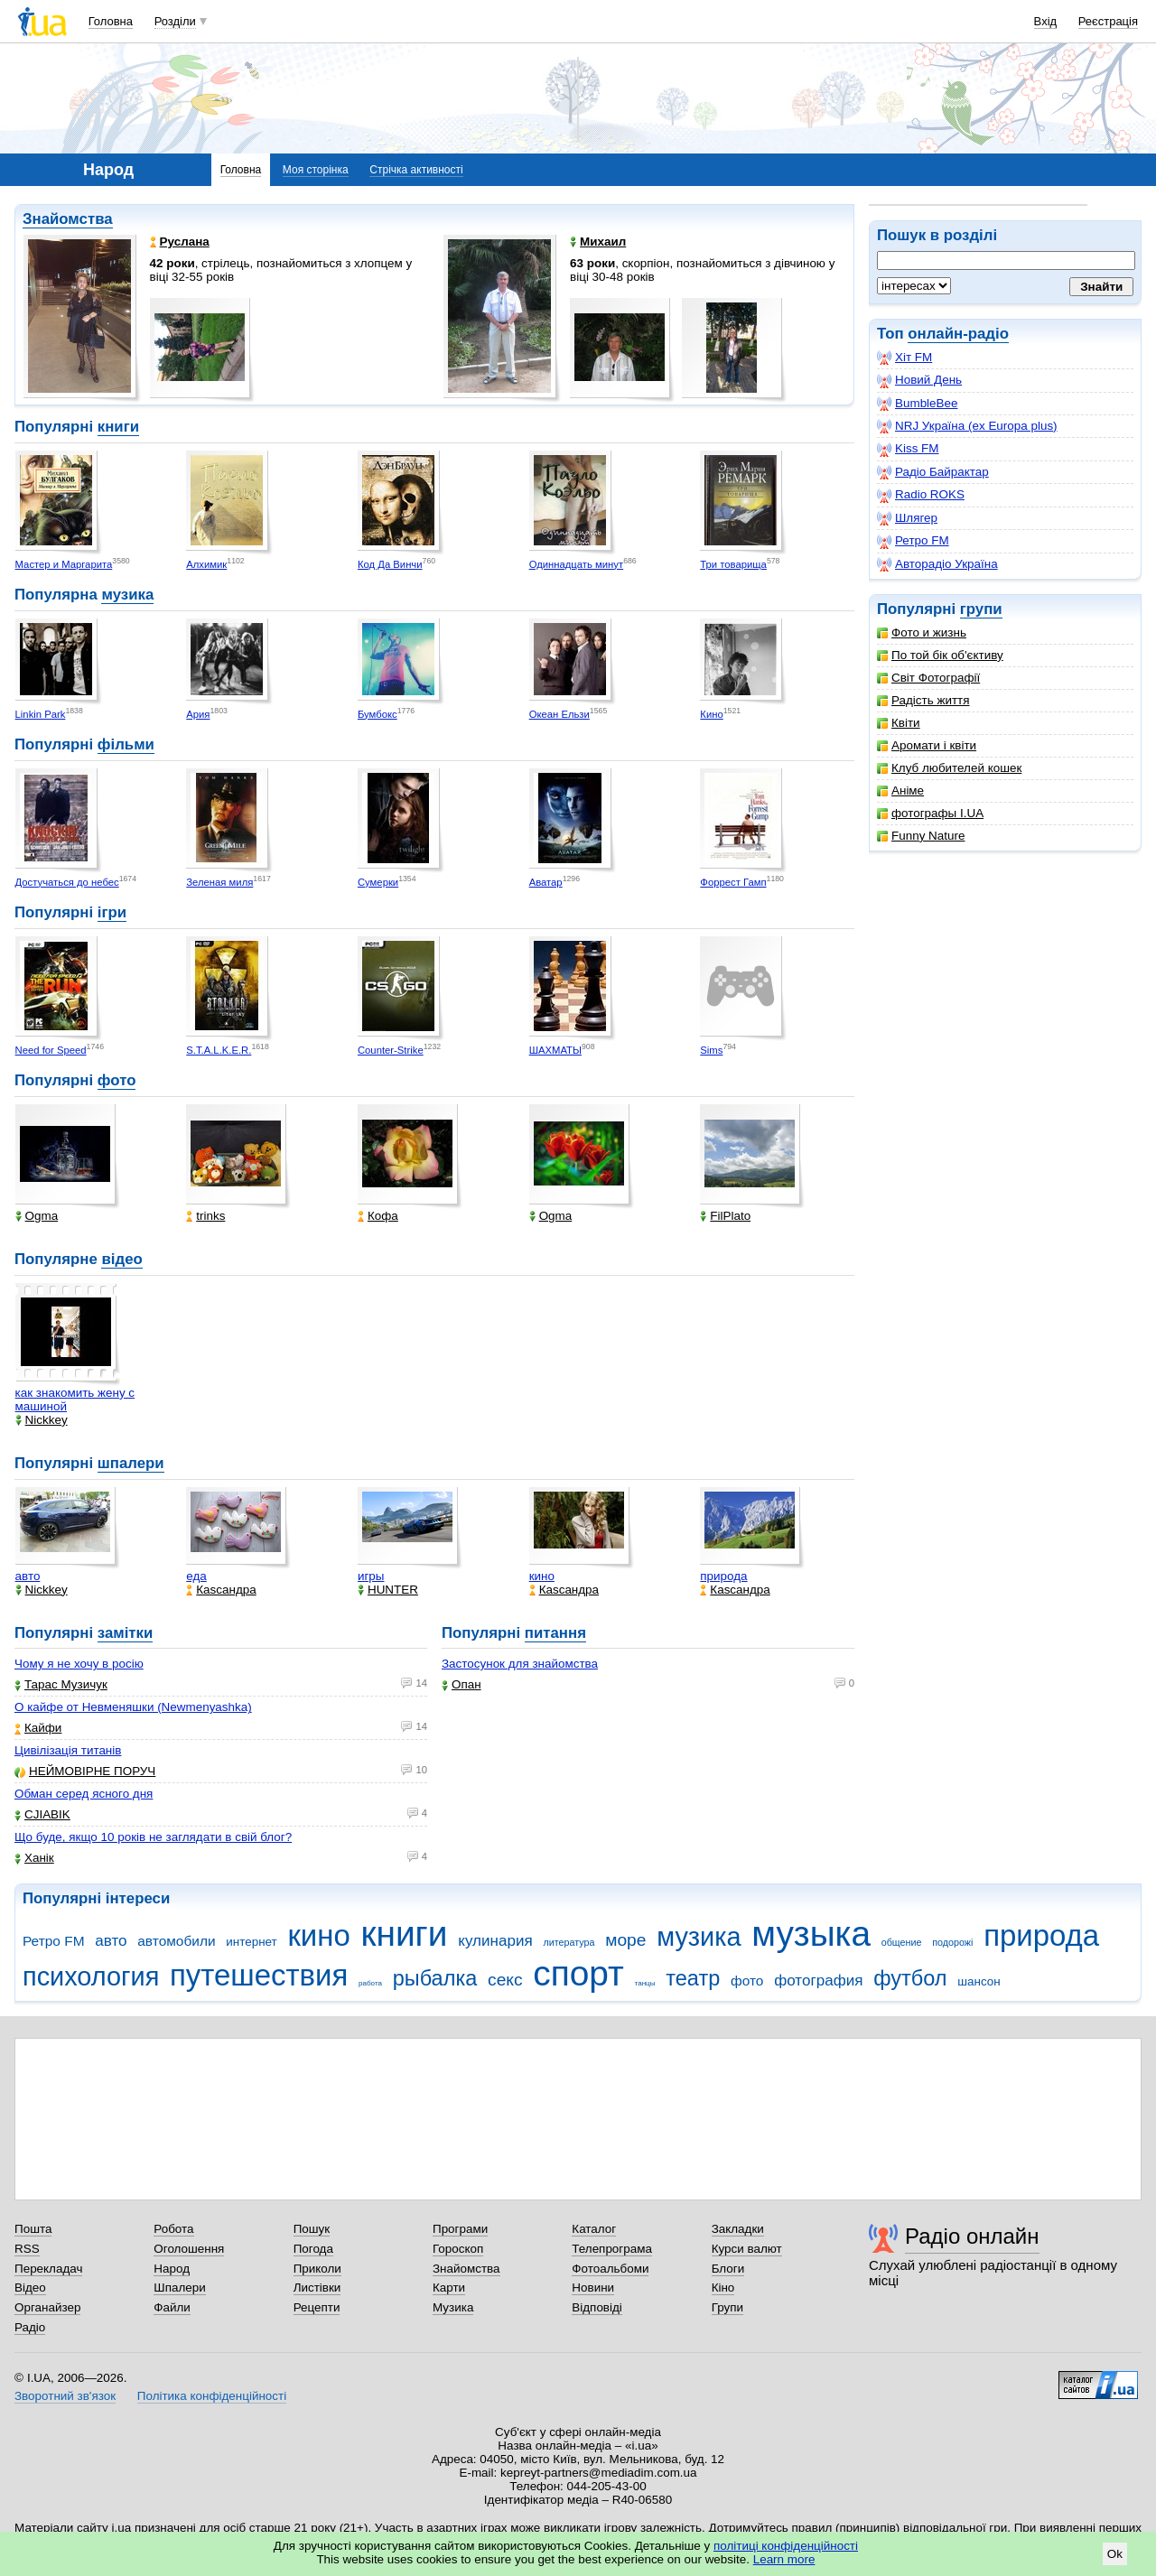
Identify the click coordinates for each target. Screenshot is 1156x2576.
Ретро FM (913, 541)
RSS (27, 2248)
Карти (449, 2287)
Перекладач (48, 2268)
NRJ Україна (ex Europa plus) (967, 426)
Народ (172, 2268)
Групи (727, 2307)
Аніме (900, 790)
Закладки (738, 2229)
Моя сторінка (316, 169)
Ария (198, 714)
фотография (818, 1980)
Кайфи (37, 1727)
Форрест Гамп (733, 882)
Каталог (594, 2229)
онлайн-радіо (958, 333)
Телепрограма (612, 2248)
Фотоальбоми (610, 2268)
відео (121, 1259)
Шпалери (179, 2287)
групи (981, 609)
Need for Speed (51, 1050)
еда (196, 1576)
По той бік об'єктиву (940, 655)
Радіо (29, 2327)
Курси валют (747, 2248)
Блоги (728, 2268)
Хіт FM (904, 357)
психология (91, 1976)
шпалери (131, 1463)
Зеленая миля (219, 882)
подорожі (952, 1942)
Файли (172, 2307)
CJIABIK (42, 1814)
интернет (251, 1941)
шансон (978, 1981)
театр (693, 1978)
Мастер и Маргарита (64, 564)
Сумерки (378, 882)
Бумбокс (377, 714)
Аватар (546, 882)
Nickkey (41, 1420)
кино (542, 1576)
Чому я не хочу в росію (79, 1663)
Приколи (317, 2268)
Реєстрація (1108, 21)
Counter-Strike (391, 1050)
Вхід (1046, 21)
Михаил (598, 241)
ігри (112, 912)
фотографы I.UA (930, 813)
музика (127, 594)
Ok (1115, 2554)
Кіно (723, 2287)
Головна (111, 21)
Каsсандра (221, 1589)
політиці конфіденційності (785, 2546)
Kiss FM (908, 449)
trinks (205, 1216)
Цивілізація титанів (67, 1750)
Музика (453, 2307)
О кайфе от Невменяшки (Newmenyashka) (133, 1707)
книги (118, 426)
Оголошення (189, 2248)
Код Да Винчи (390, 564)
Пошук (312, 2229)
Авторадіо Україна (937, 564)
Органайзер (47, 2307)
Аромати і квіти (926, 745)
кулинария (495, 1940)
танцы (645, 1983)
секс (505, 1979)
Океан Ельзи (559, 714)
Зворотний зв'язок (65, 2396)
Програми (460, 2229)
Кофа (378, 1216)
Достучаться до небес (67, 882)
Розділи (175, 21)
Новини (593, 2287)
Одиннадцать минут (576, 564)
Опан (461, 1684)
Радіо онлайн (972, 2236)
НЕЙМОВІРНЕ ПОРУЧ (84, 1771)
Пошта (32, 2229)
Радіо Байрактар (933, 472)
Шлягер (907, 518)
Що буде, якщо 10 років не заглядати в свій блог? (153, 1837)
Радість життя (923, 700)
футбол (909, 1978)
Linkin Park (40, 714)
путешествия (259, 1975)
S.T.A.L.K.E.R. (218, 1050)
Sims (711, 1050)
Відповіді (597, 2307)
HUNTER (388, 1589)
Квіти (898, 723)
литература (568, 1942)
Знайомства (68, 219)
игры (371, 1576)
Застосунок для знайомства (520, 1663)
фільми (126, 744)
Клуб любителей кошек (949, 768)
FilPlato (725, 1216)
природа (723, 1576)
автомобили (176, 1940)
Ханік (34, 1858)
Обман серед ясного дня (83, 1793)
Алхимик (206, 564)
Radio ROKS (921, 495)
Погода (313, 2248)
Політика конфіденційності (211, 2396)
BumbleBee (917, 403)
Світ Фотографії (928, 677)
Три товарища (733, 564)
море (625, 1939)
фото (117, 1080)
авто (28, 1576)
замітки (126, 1632)
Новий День (919, 380)
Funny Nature (921, 835)
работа (370, 1983)
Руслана (180, 241)
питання (555, 1632)
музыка (811, 1933)
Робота (173, 2229)
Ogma (37, 1216)
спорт (578, 1973)
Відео (30, 2287)
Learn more (784, 2559)
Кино (711, 714)
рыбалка (435, 1978)
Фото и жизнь (921, 632)
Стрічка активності (415, 169)
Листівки (317, 2287)
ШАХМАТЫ (555, 1050)
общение (901, 1942)
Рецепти (317, 2307)
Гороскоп (458, 2248)
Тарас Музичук (60, 1684)
